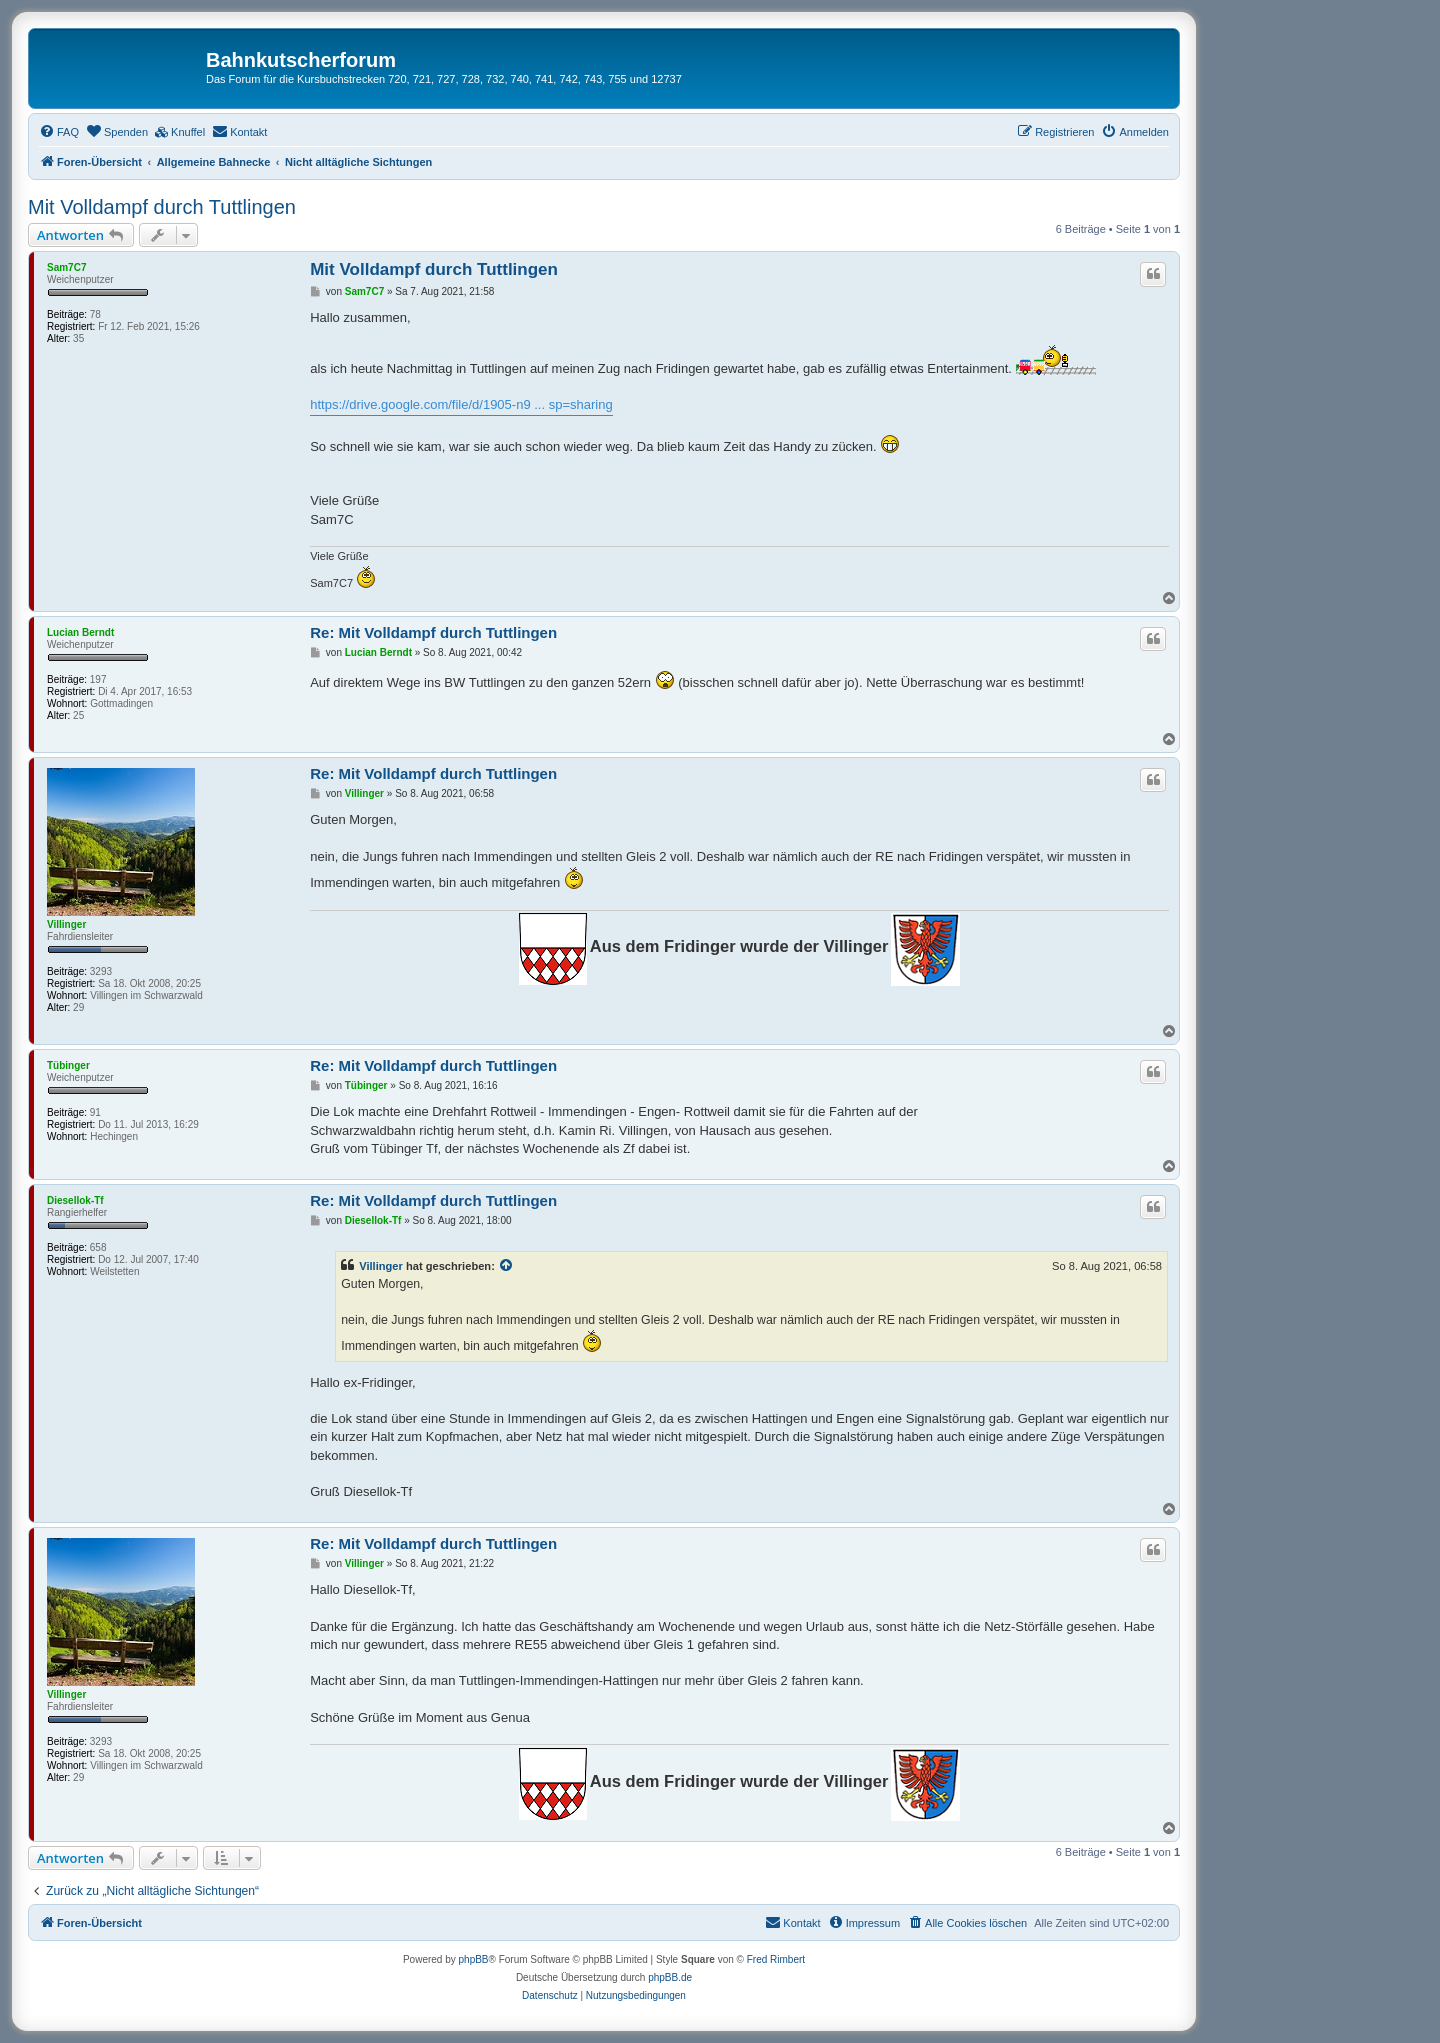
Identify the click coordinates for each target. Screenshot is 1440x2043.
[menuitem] (59, 132)
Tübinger (68, 1065)
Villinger (66, 924)
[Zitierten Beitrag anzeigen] (507, 1266)
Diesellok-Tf (75, 1200)
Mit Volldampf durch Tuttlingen (162, 207)
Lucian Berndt (80, 632)
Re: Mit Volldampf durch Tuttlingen (433, 632)
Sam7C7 (66, 267)
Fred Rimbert (776, 1959)
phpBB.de (670, 1977)
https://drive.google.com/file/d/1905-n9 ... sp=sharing (461, 404)
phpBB (474, 1959)
